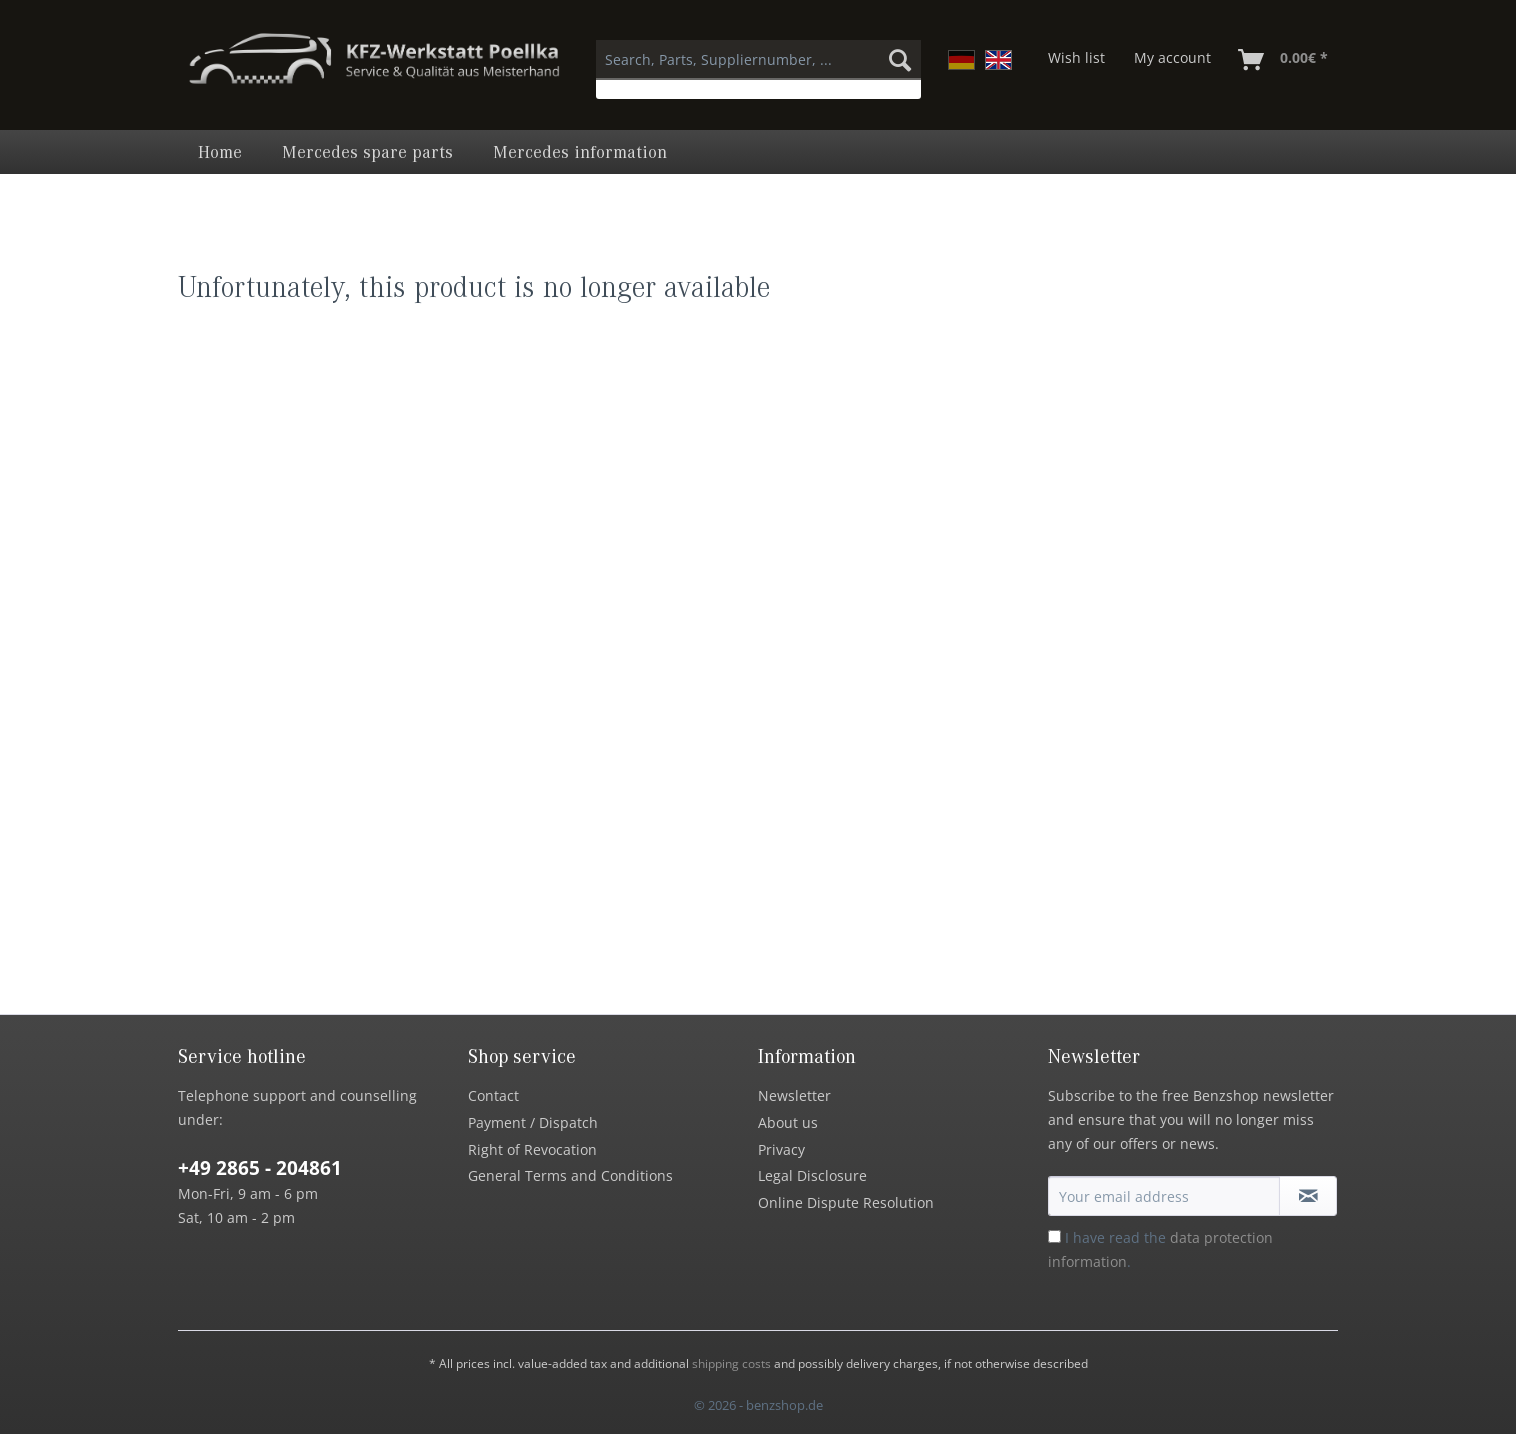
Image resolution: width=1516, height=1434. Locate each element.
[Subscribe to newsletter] (1308, 1196)
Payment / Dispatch (533, 1122)
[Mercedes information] (580, 152)
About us (788, 1122)
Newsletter (794, 1095)
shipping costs (731, 1363)
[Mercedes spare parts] (367, 152)
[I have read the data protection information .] (1054, 1236)
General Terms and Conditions (570, 1175)
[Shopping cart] (1284, 60)
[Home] (220, 152)
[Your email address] (1164, 1196)
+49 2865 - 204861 (260, 1168)
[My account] (1172, 60)
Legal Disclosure (812, 1175)
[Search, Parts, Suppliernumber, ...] (758, 60)
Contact (493, 1095)
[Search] (900, 60)
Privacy (781, 1149)
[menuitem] (758, 69)
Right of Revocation (532, 1149)
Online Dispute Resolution (846, 1202)
